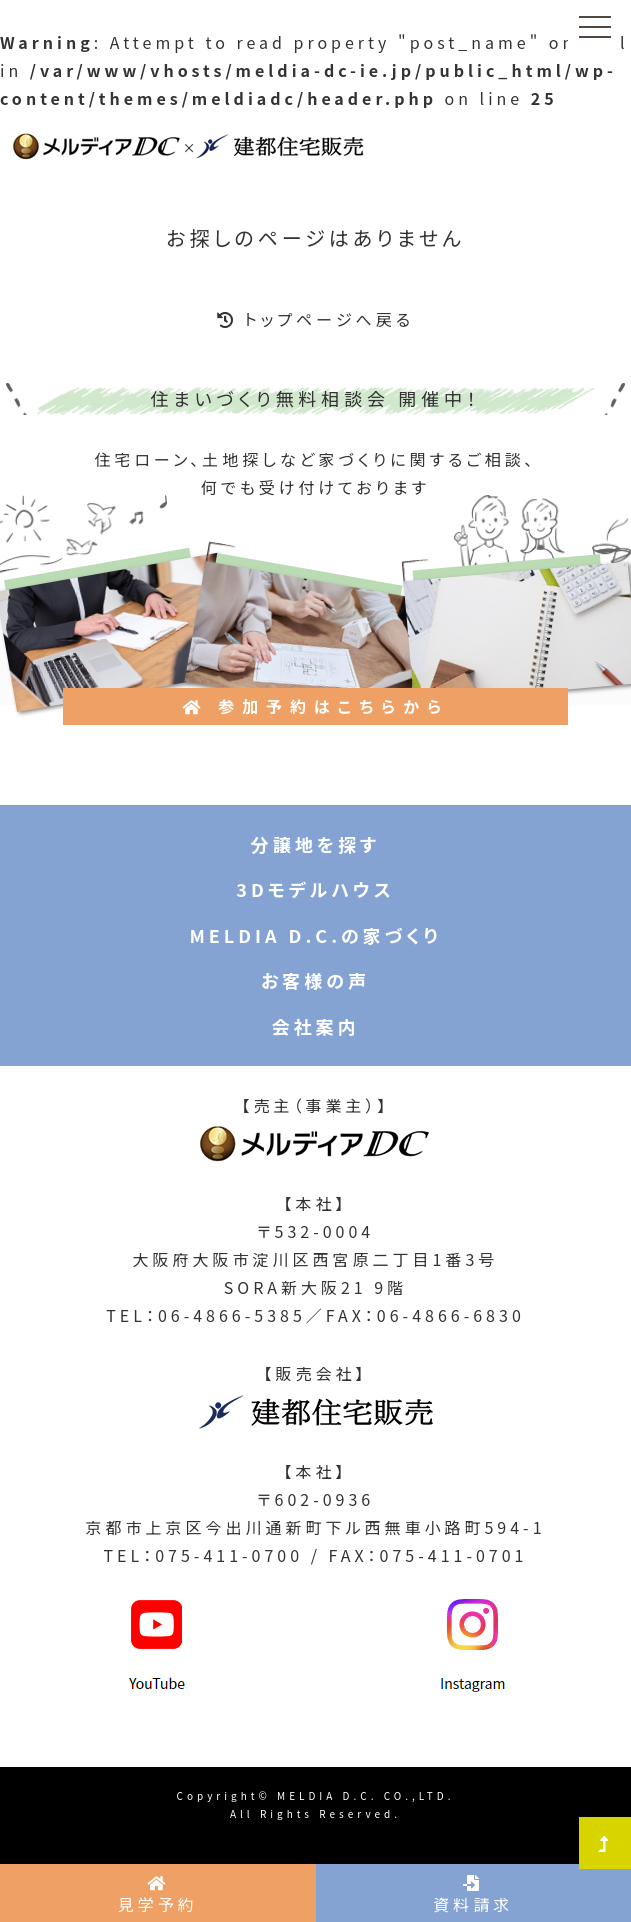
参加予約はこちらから (315, 706)
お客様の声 (315, 980)
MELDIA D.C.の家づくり (315, 935)
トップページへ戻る (315, 319)
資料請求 (473, 1895)
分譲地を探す (315, 844)
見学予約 (158, 1895)
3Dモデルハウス (315, 889)
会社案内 (316, 1026)
